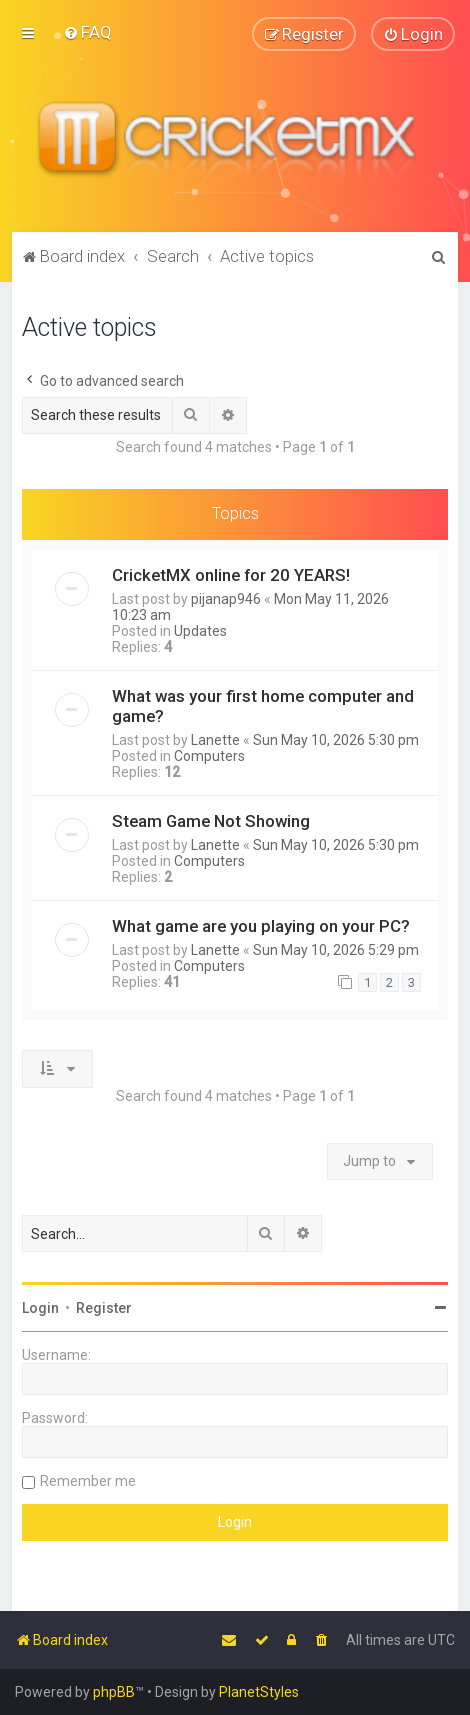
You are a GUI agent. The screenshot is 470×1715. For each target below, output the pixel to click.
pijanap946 (226, 598)
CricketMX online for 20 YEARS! (231, 574)
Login (40, 1308)
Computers (209, 755)
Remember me (88, 1481)
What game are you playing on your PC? (261, 925)
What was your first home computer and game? (263, 705)
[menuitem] (87, 32)
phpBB (114, 1692)
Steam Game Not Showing (211, 820)
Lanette (215, 739)
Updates (200, 630)
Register (104, 1308)
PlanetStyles (259, 1692)
